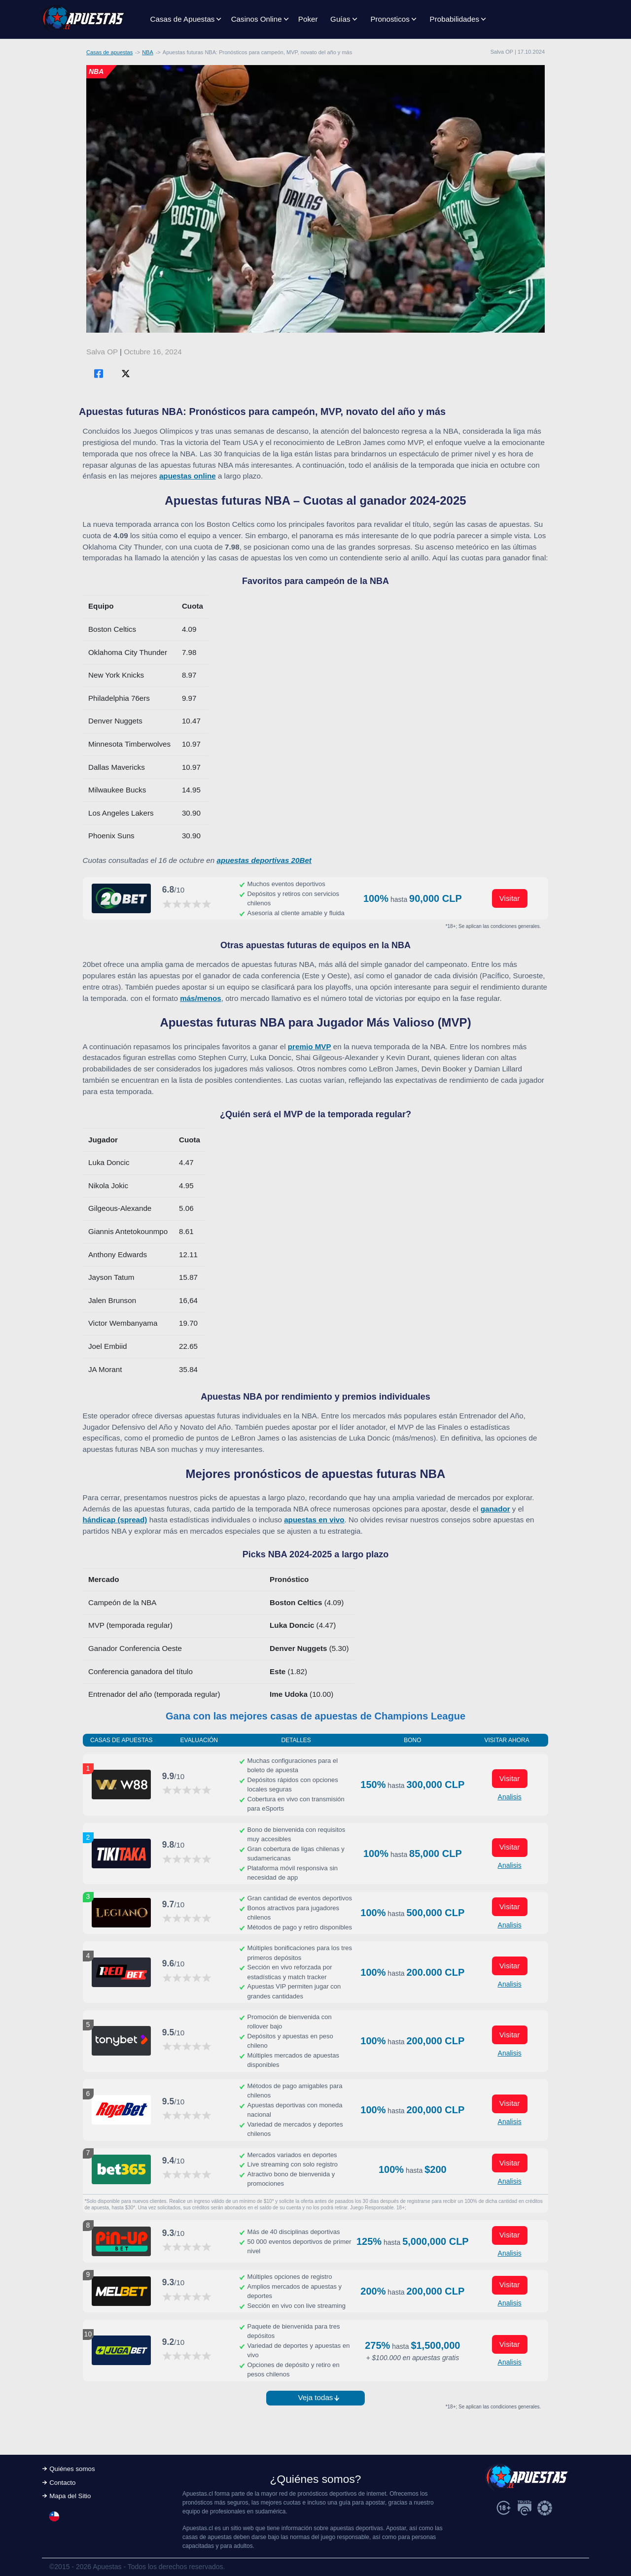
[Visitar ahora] (121, 898)
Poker (308, 19)
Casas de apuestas (109, 52)
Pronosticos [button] (389, 19)
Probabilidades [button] (454, 19)
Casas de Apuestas (182, 19)
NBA (147, 52)
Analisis (510, 1797)
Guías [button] (340, 19)
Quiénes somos (72, 2469)
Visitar (509, 898)
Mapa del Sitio (70, 2496)
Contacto (62, 2482)
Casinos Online (256, 19)
